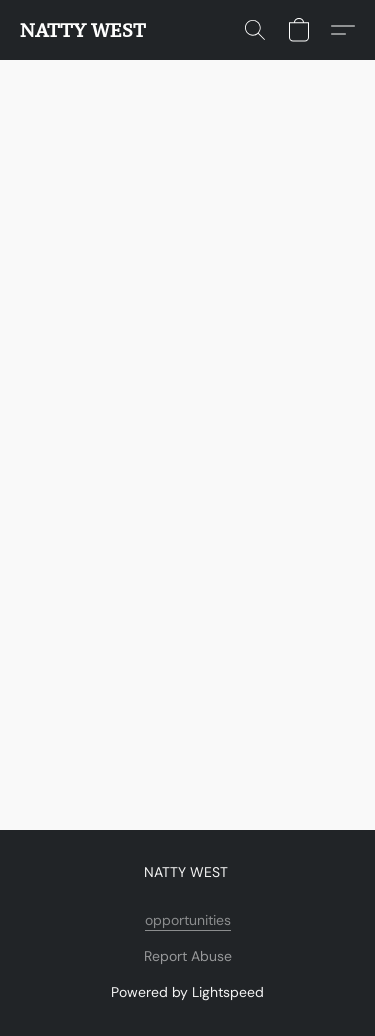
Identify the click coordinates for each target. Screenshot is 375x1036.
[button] (83, 30)
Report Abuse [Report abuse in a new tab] (188, 956)
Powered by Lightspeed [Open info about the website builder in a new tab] (187, 992)
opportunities (188, 920)
